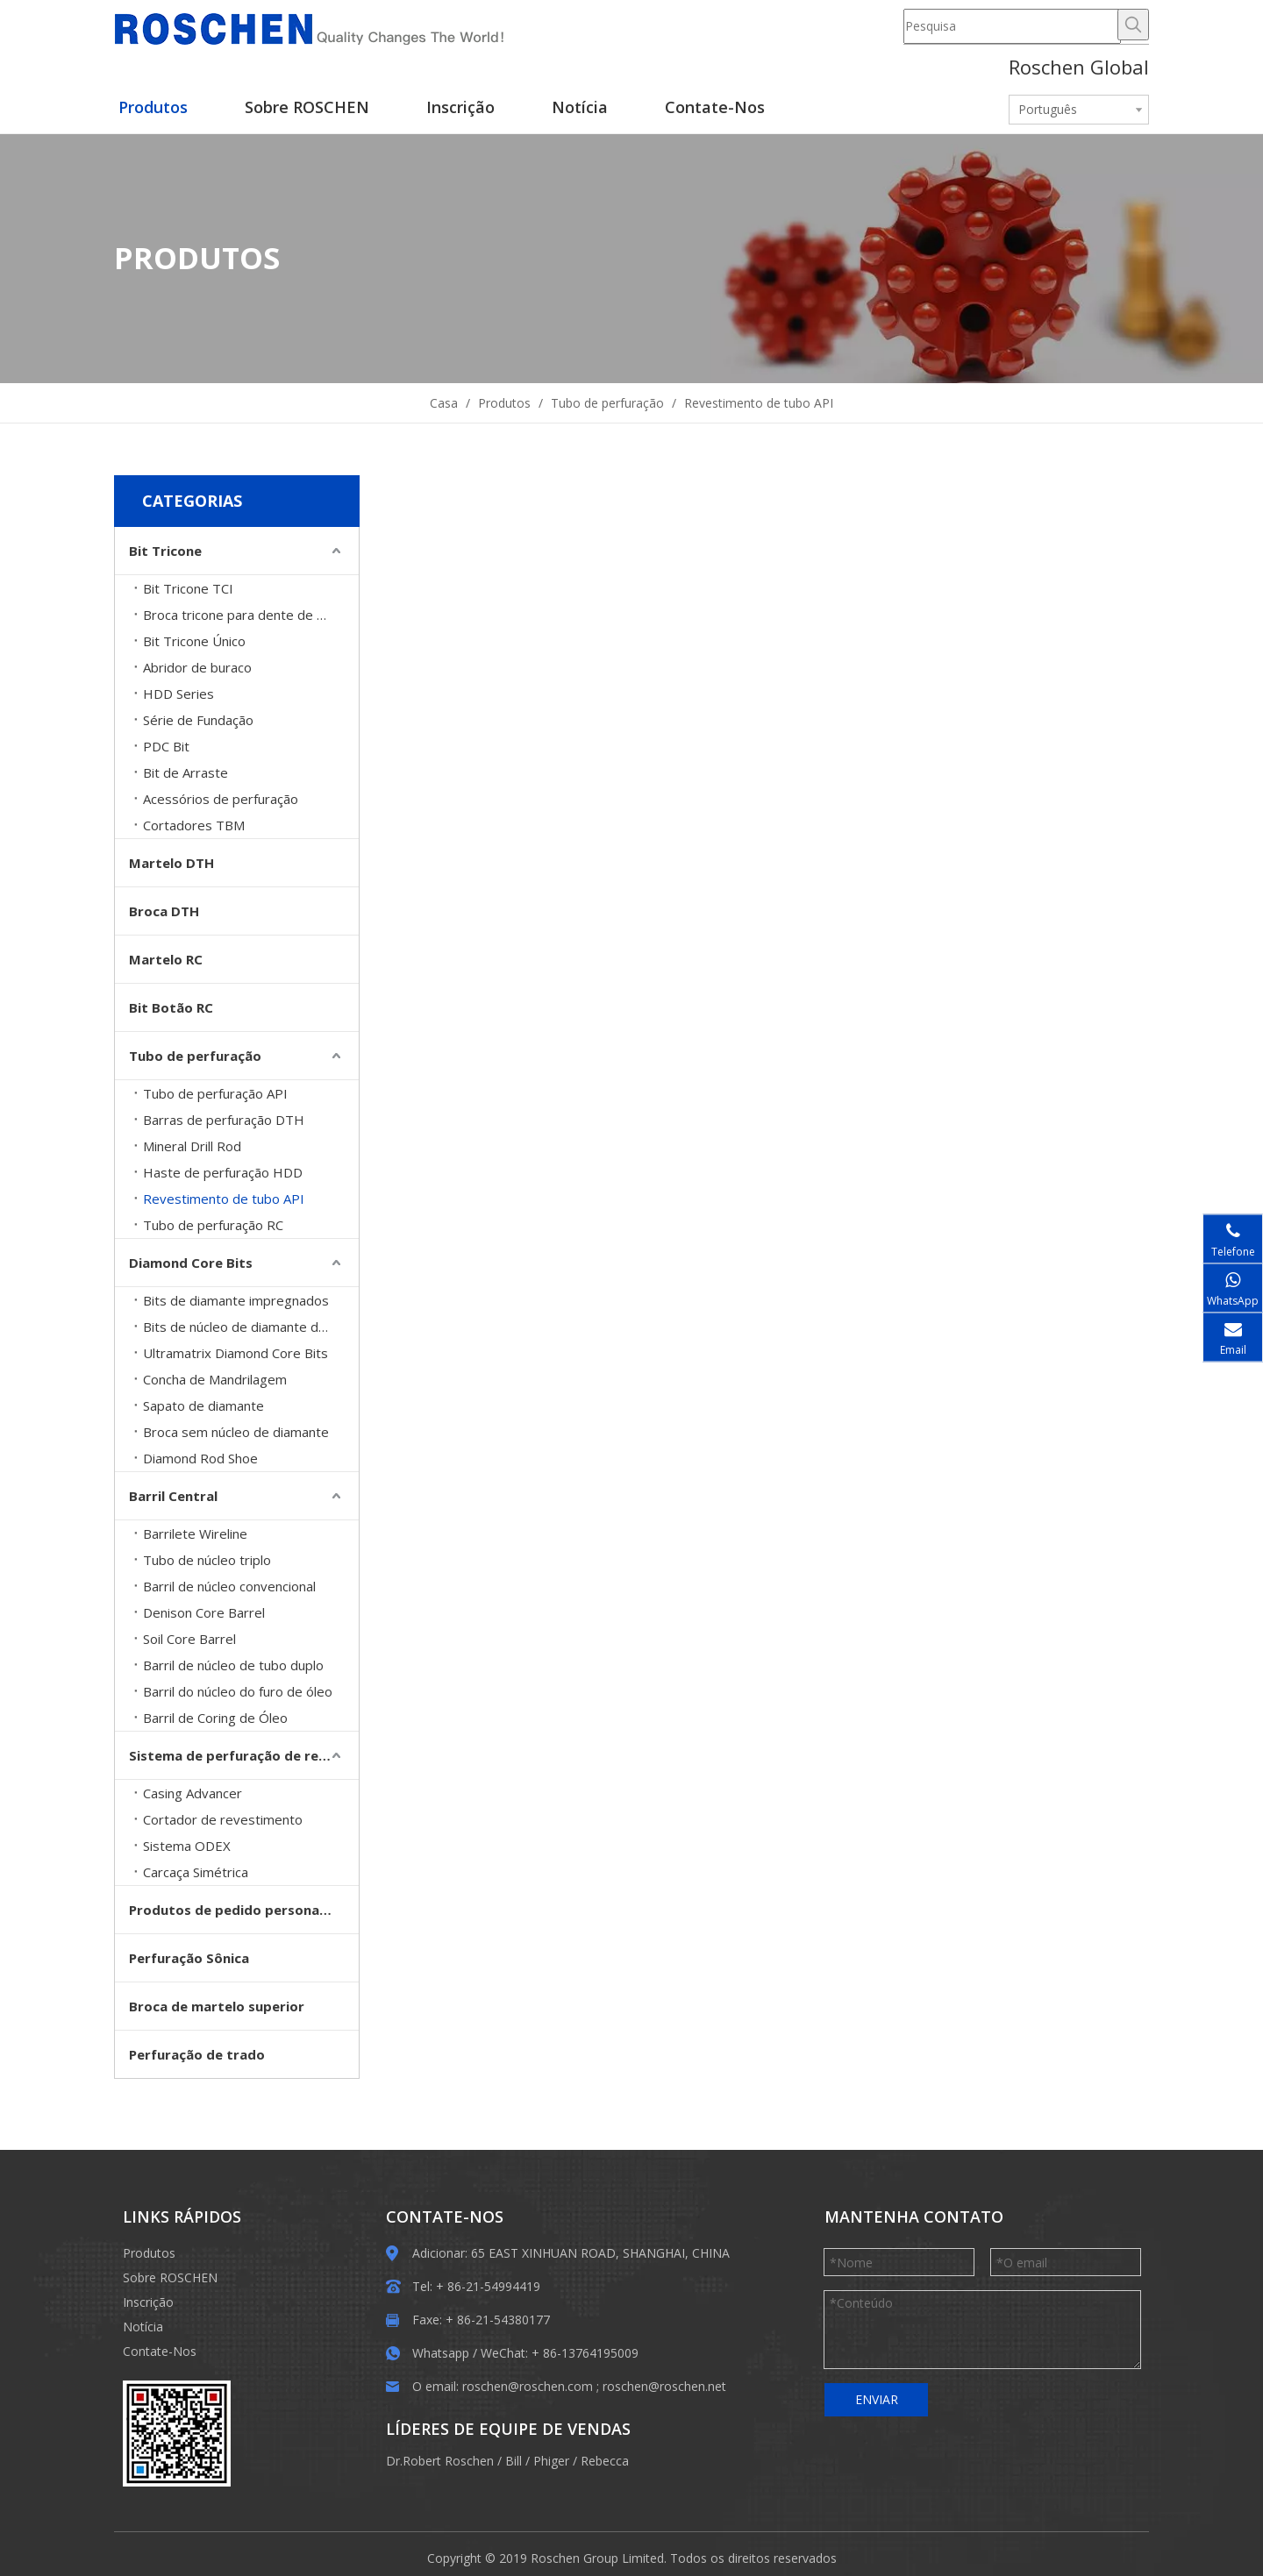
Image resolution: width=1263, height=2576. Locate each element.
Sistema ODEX (187, 1845)
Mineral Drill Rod (192, 1146)
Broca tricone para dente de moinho (251, 614)
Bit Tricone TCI (188, 588)
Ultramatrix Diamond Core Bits (235, 1353)
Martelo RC (166, 959)
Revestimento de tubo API (223, 1198)
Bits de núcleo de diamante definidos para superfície (251, 1326)
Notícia (143, 2326)
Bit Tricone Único (194, 641)
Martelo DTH (171, 863)
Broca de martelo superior (216, 2006)
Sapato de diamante (203, 1405)
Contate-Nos (159, 2351)
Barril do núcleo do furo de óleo (237, 1691)
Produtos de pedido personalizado (244, 1909)
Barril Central (173, 1496)
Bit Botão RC (171, 1007)
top (1226, 2500)
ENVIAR (876, 2399)
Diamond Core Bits (191, 1262)
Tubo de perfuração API (215, 1093)
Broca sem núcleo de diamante (236, 1432)
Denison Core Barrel (204, 1612)
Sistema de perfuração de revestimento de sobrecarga (244, 1755)
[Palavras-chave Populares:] (1133, 24)
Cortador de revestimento (223, 1819)
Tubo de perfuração (195, 1055)
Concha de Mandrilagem (215, 1379)
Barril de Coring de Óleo (215, 1717)
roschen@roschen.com (527, 2386)
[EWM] (177, 2433)
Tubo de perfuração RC (213, 1225)
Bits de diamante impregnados (236, 1300)
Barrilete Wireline (195, 1533)
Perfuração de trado (197, 2054)
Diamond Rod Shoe (200, 1458)
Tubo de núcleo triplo (207, 1560)
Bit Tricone (165, 550)
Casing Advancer (192, 1793)
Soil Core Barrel (189, 1638)
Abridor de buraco (197, 667)
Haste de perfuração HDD (223, 1172)
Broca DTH (164, 911)
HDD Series (178, 693)
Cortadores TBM (194, 825)
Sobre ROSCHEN (170, 2277)
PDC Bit (166, 746)
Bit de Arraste (185, 772)
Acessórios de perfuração (220, 799)
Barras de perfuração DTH (223, 1119)
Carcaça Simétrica (195, 1872)
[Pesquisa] (1012, 26)
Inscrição (148, 2302)
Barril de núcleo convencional (229, 1586)
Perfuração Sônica (189, 1958)
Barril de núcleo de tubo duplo (233, 1665)
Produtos (149, 2253)
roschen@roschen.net (664, 2386)
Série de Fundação (198, 720)
